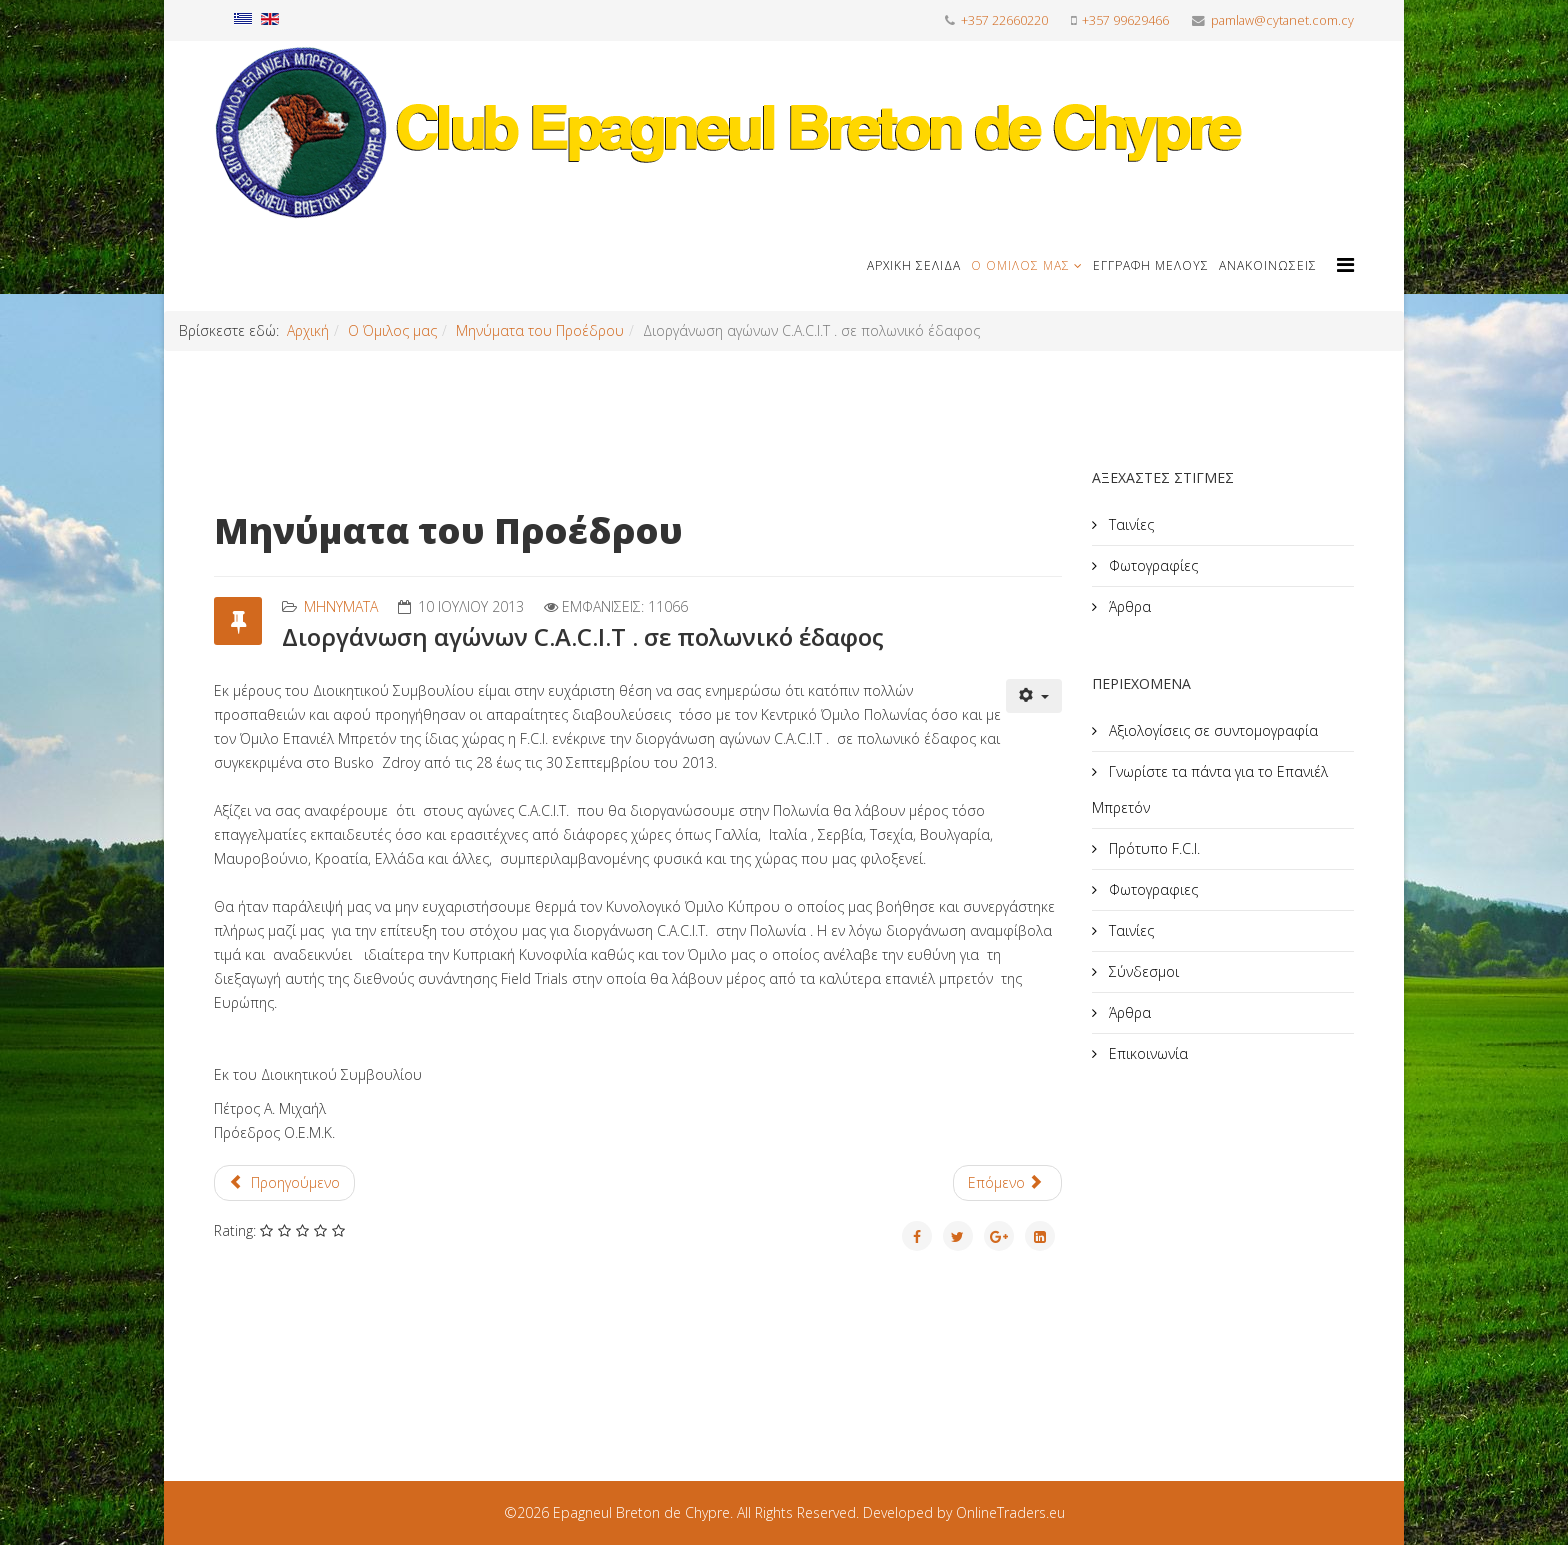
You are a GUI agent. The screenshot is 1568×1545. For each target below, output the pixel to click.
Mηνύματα (341, 606)
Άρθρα (1128, 606)
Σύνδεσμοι (1142, 971)
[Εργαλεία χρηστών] (1034, 696)
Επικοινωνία (1146, 1053)
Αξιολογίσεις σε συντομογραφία (1211, 730)
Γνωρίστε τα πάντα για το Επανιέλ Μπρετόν (1210, 789)
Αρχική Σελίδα (914, 265)
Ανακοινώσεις (1268, 265)
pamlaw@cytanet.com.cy (1282, 20)
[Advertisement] (1242, 1249)
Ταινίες (1129, 524)
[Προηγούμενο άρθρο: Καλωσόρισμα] (284, 1183)
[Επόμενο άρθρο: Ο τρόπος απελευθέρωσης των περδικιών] (1007, 1183)
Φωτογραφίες (1151, 565)
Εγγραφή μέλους (1151, 265)
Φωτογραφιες (1151, 889)
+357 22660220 (1004, 20)
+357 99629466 (1125, 20)
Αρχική (308, 330)
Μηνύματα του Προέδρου (540, 330)
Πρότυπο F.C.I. (1152, 848)
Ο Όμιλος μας (1020, 265)
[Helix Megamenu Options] (1345, 264)
